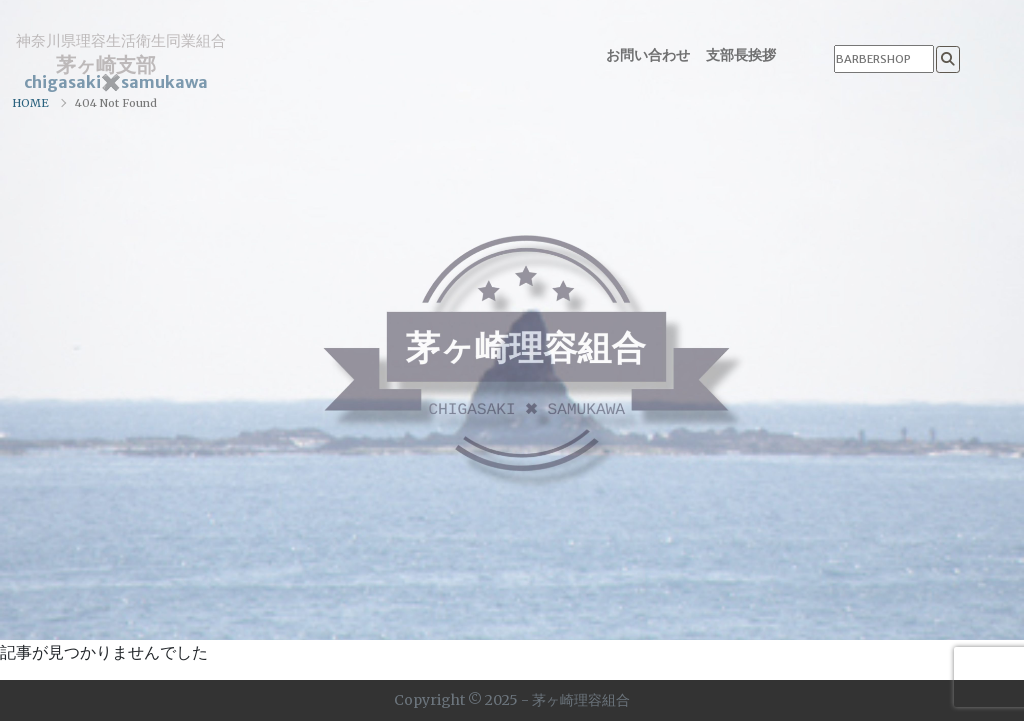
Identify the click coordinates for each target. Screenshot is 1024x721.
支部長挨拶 (741, 55)
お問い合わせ (648, 55)
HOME (30, 103)
